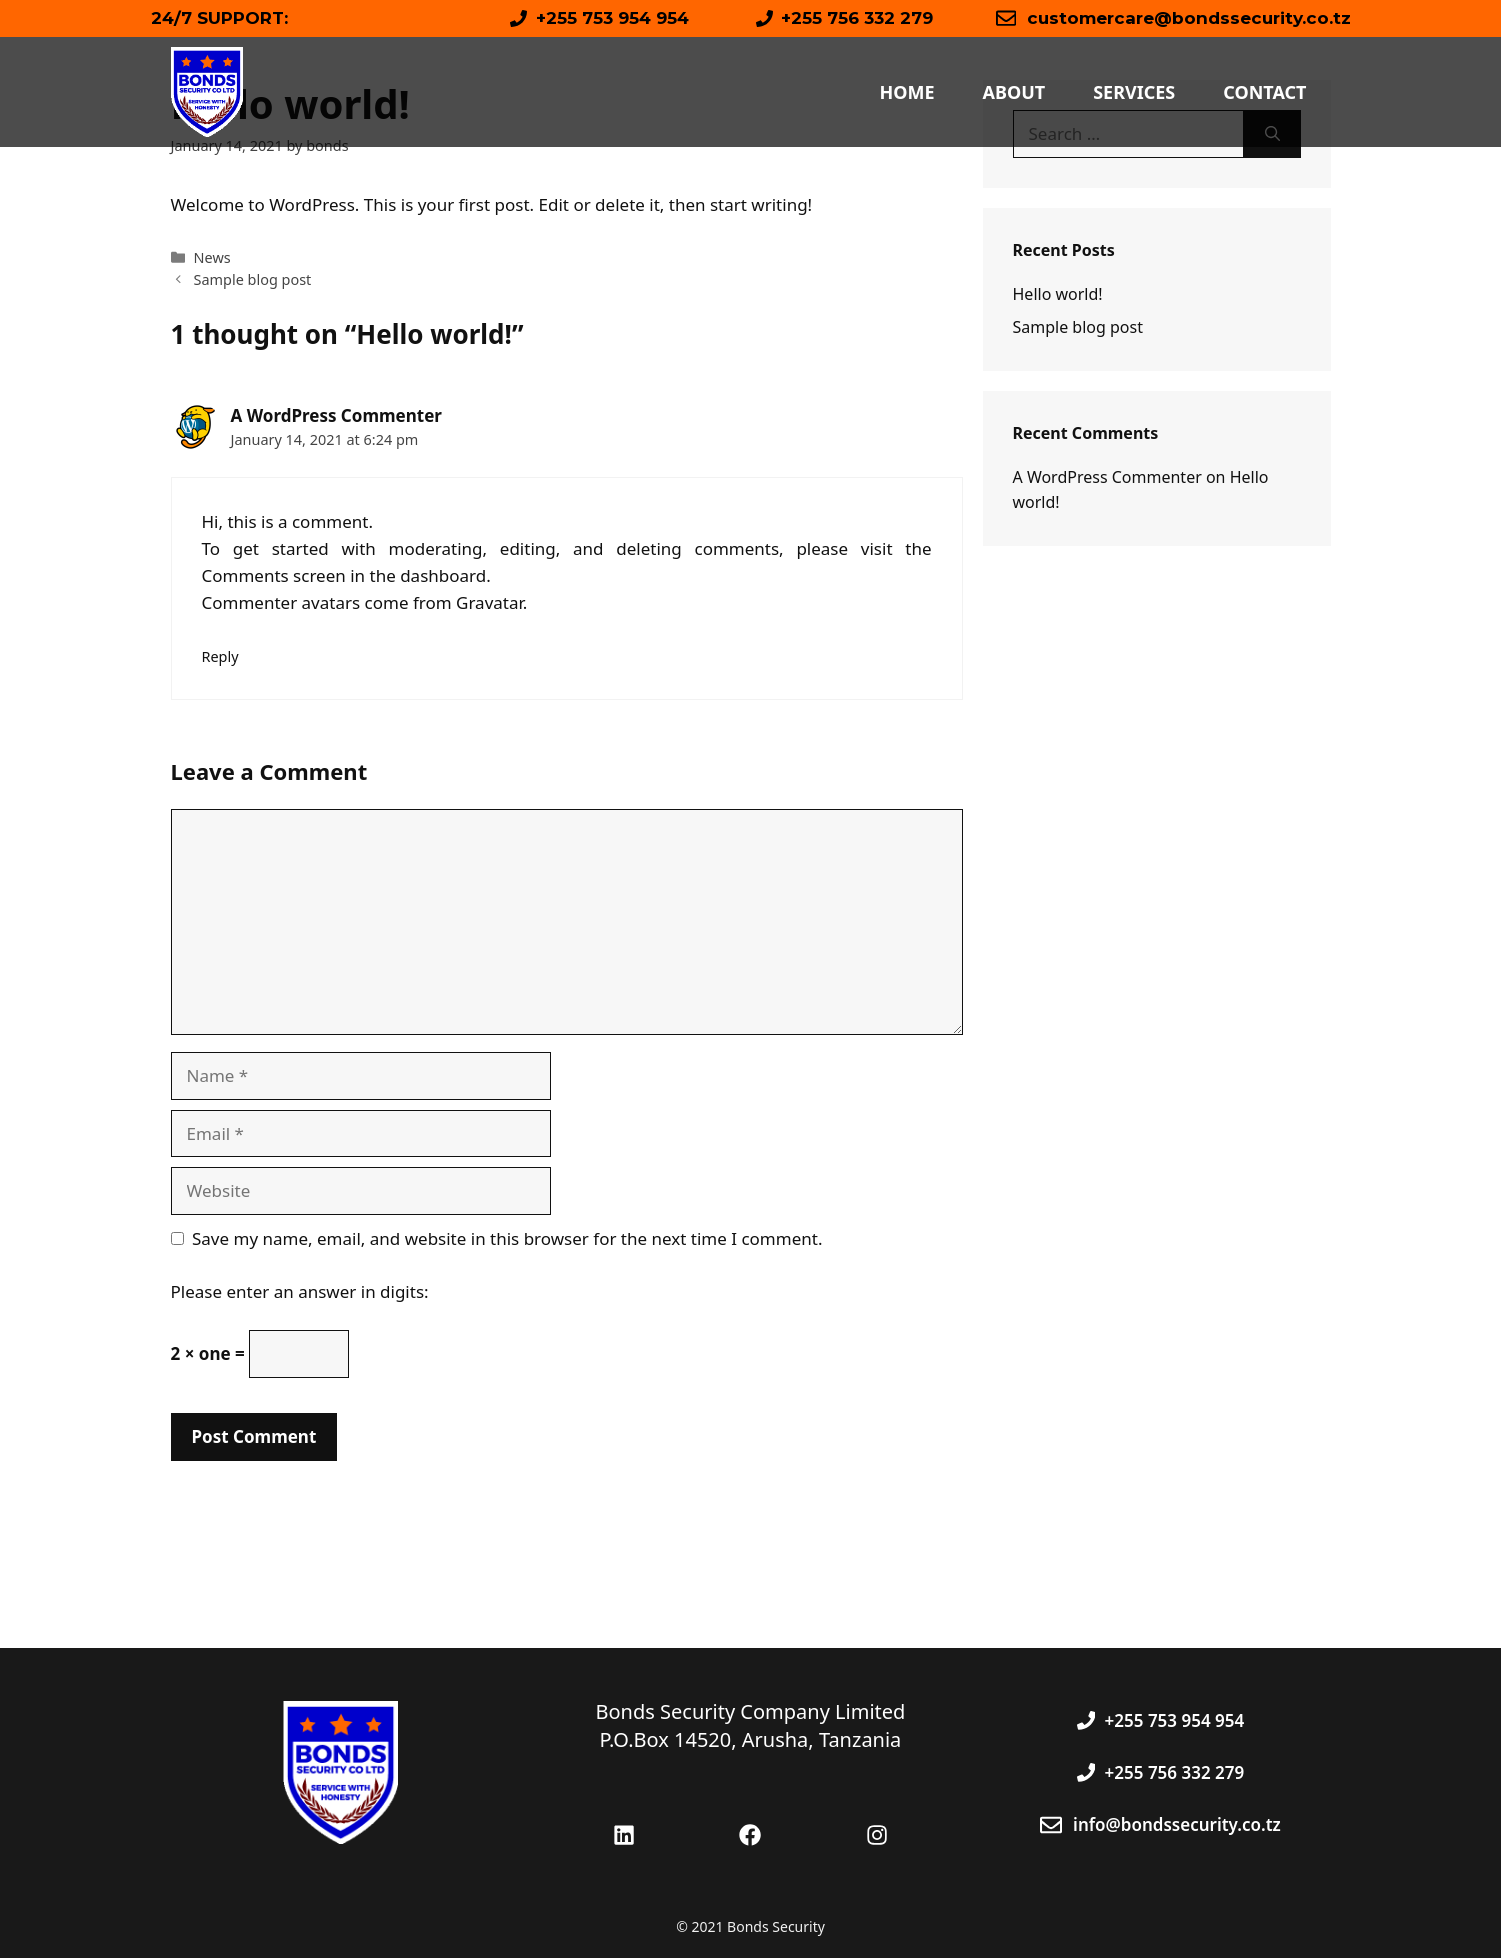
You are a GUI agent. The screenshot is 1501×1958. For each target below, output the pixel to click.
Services (1134, 92)
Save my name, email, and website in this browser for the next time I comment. (507, 1238)
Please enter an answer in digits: (300, 1291)
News (212, 257)
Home (906, 92)
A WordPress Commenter (336, 415)
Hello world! (1058, 294)
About (1014, 92)
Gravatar (489, 602)
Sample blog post (253, 279)
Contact (1264, 92)
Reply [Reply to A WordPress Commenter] (220, 656)
